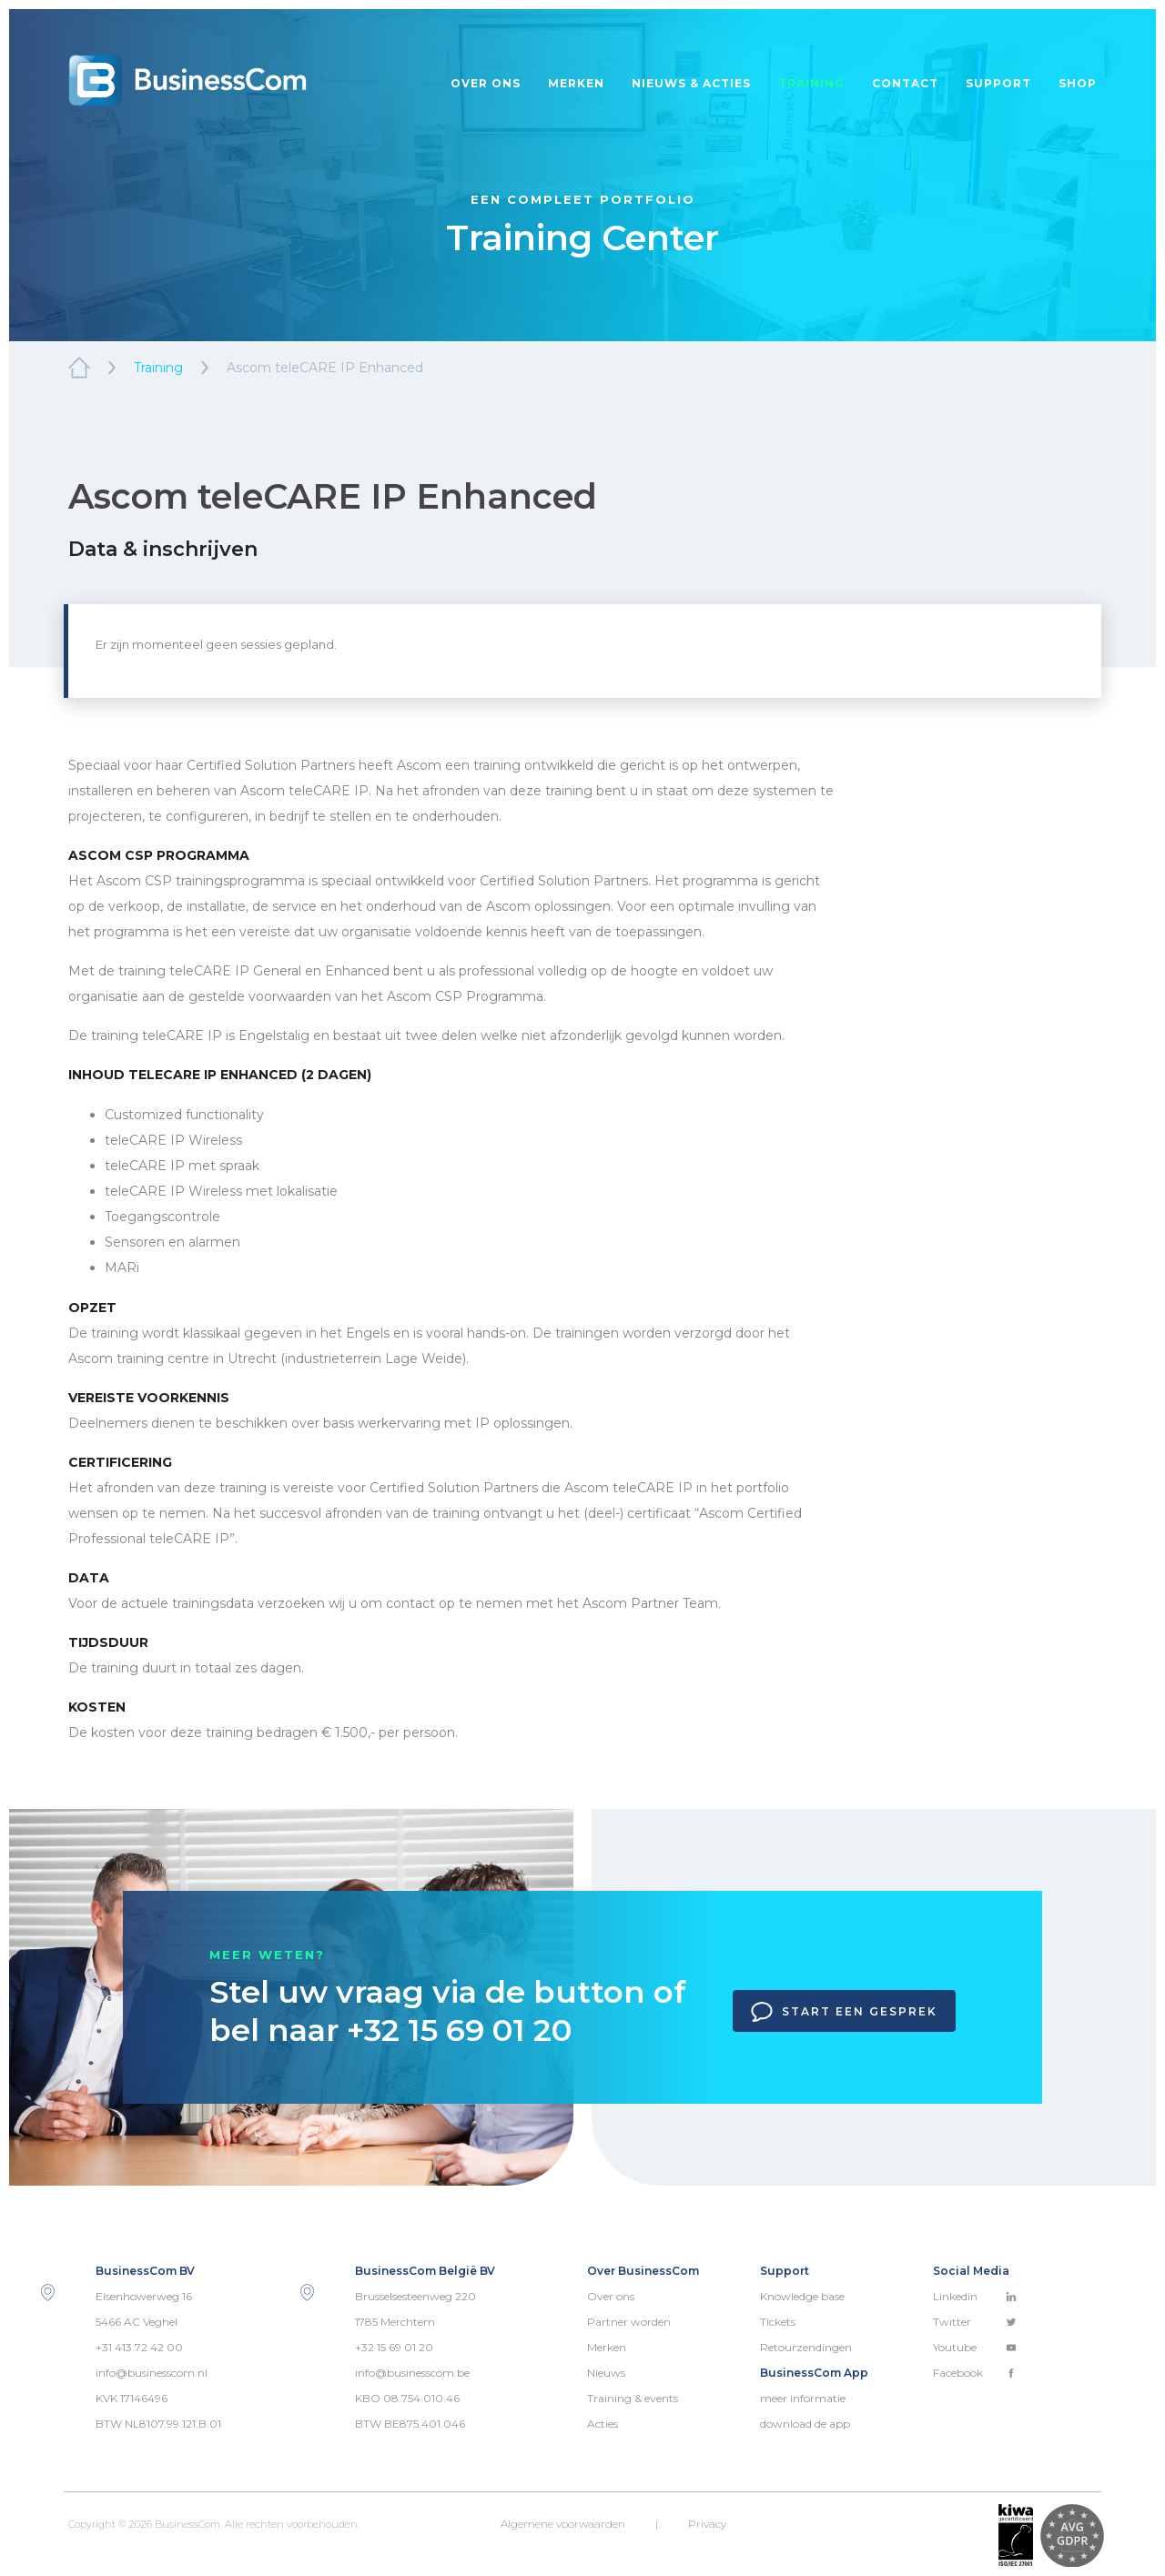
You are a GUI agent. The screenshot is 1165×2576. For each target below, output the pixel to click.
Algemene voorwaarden (563, 2524)
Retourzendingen (806, 2347)
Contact (905, 83)
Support (998, 83)
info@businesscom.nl (152, 2372)
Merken (576, 83)
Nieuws (606, 2372)
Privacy (707, 2524)
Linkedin (975, 2296)
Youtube (975, 2347)
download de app (805, 2423)
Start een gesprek (844, 2012)
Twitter (975, 2322)
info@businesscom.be (412, 2372)
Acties (602, 2423)
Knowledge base (802, 2296)
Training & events (632, 2398)
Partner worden (629, 2322)
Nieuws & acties (691, 83)
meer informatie (803, 2398)
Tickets (777, 2322)
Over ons (486, 83)
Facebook (975, 2372)
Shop (1078, 83)
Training (811, 83)
